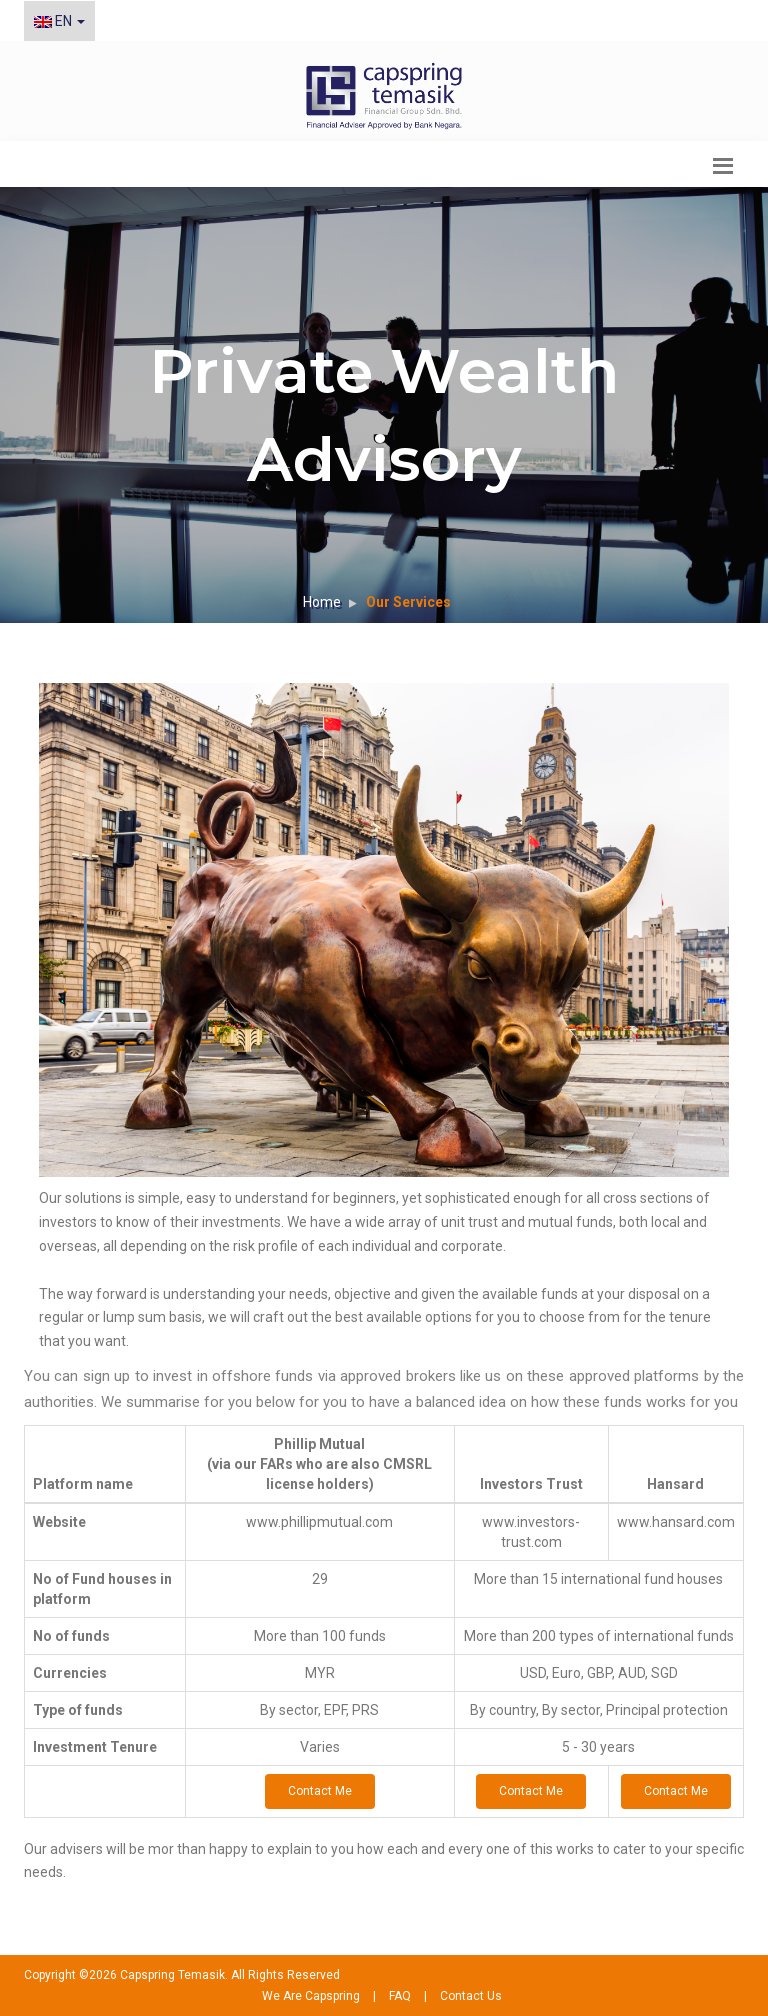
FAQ (400, 1996)
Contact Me (320, 1791)
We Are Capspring (311, 1996)
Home (322, 602)
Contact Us (471, 1996)
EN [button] (59, 21)
